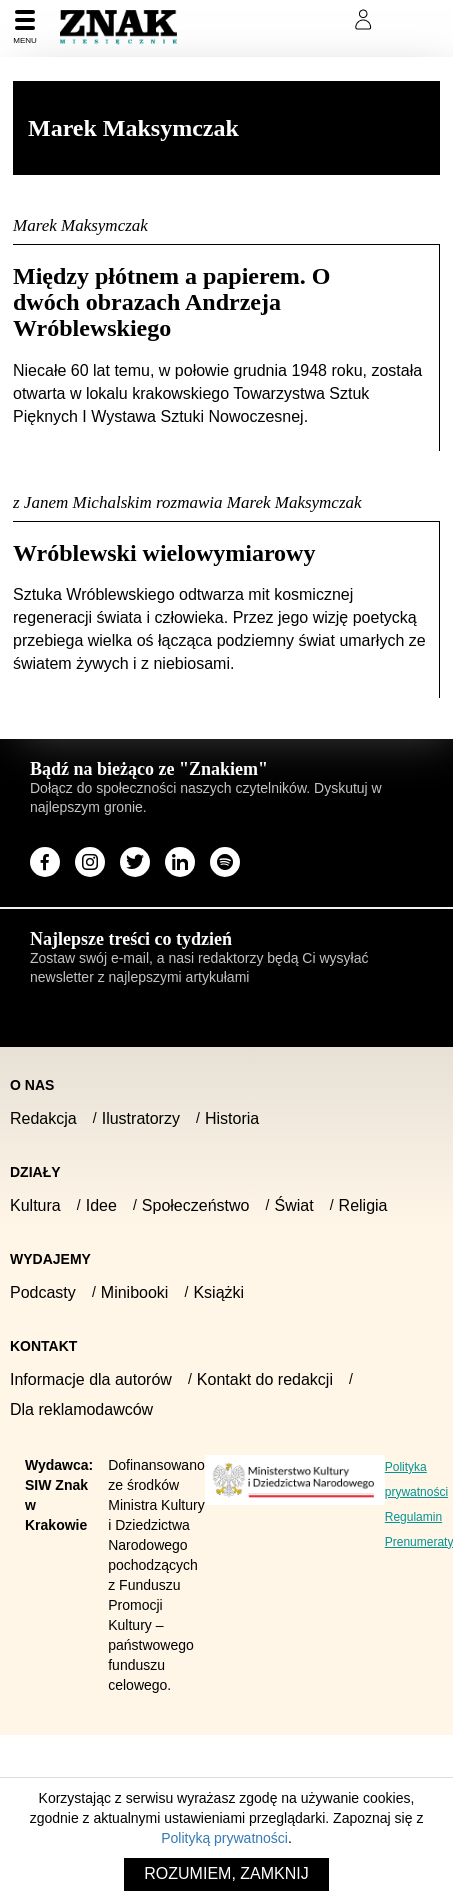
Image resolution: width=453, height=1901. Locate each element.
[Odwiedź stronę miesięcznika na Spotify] (225, 862)
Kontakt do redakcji (265, 1379)
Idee (101, 1205)
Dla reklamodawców (81, 1409)
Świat (293, 1205)
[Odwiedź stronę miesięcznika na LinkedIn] (180, 862)
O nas (32, 1085)
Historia (232, 1118)
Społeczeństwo (196, 1205)
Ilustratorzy (141, 1118)
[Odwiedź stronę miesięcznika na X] (135, 862)
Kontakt (43, 1346)
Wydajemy (50, 1259)
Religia (363, 1205)
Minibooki (135, 1292)
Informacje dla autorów (91, 1379)
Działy (35, 1172)
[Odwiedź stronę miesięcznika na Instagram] (90, 862)
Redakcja (43, 1118)
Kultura (35, 1205)
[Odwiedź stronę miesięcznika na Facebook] (45, 862)
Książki (218, 1292)
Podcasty (43, 1292)
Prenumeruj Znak (263, 20)
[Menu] (25, 28)
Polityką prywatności (224, 1838)
